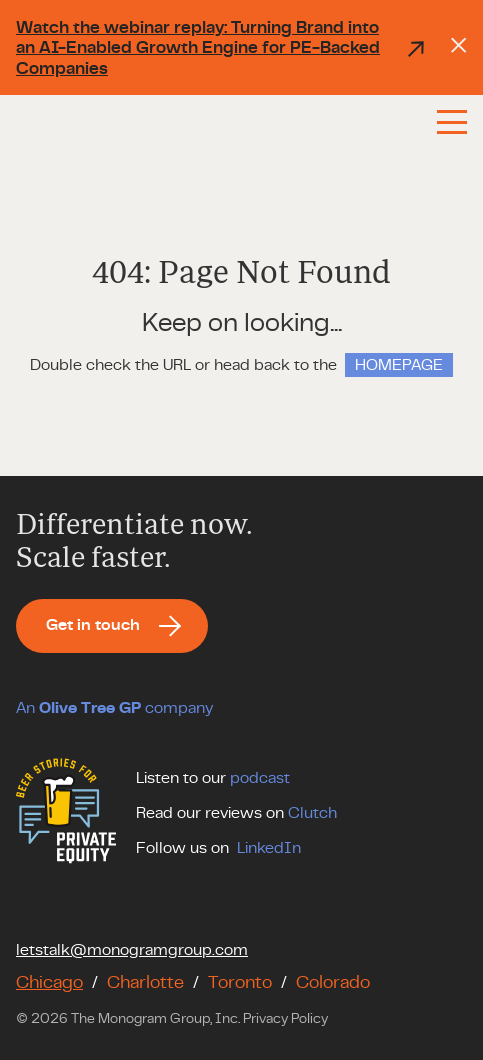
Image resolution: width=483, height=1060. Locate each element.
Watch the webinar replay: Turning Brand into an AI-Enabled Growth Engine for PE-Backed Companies (221, 48)
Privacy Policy (285, 1019)
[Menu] (452, 122)
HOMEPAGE (399, 365)
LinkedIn (269, 848)
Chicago (49, 983)
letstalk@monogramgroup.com (132, 950)
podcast (260, 778)
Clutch (312, 813)
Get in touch (93, 625)
